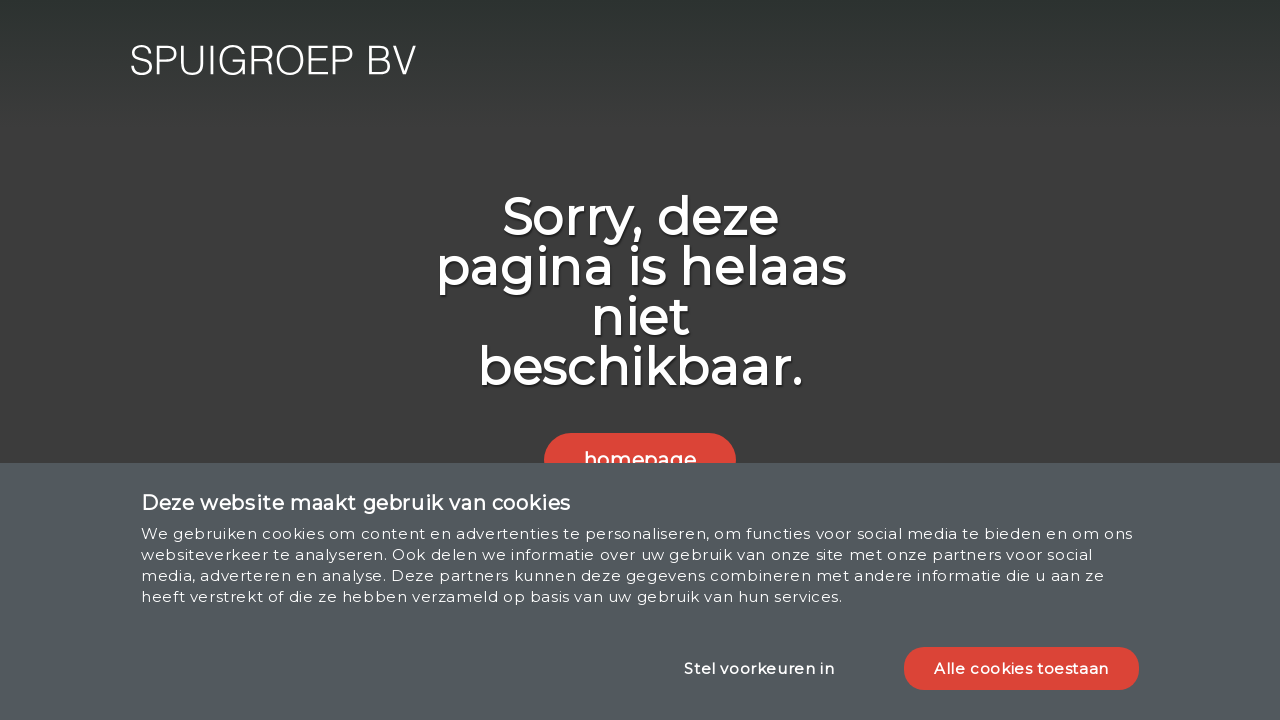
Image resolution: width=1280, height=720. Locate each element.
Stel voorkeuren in (759, 668)
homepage (640, 460)
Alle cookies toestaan (1021, 668)
